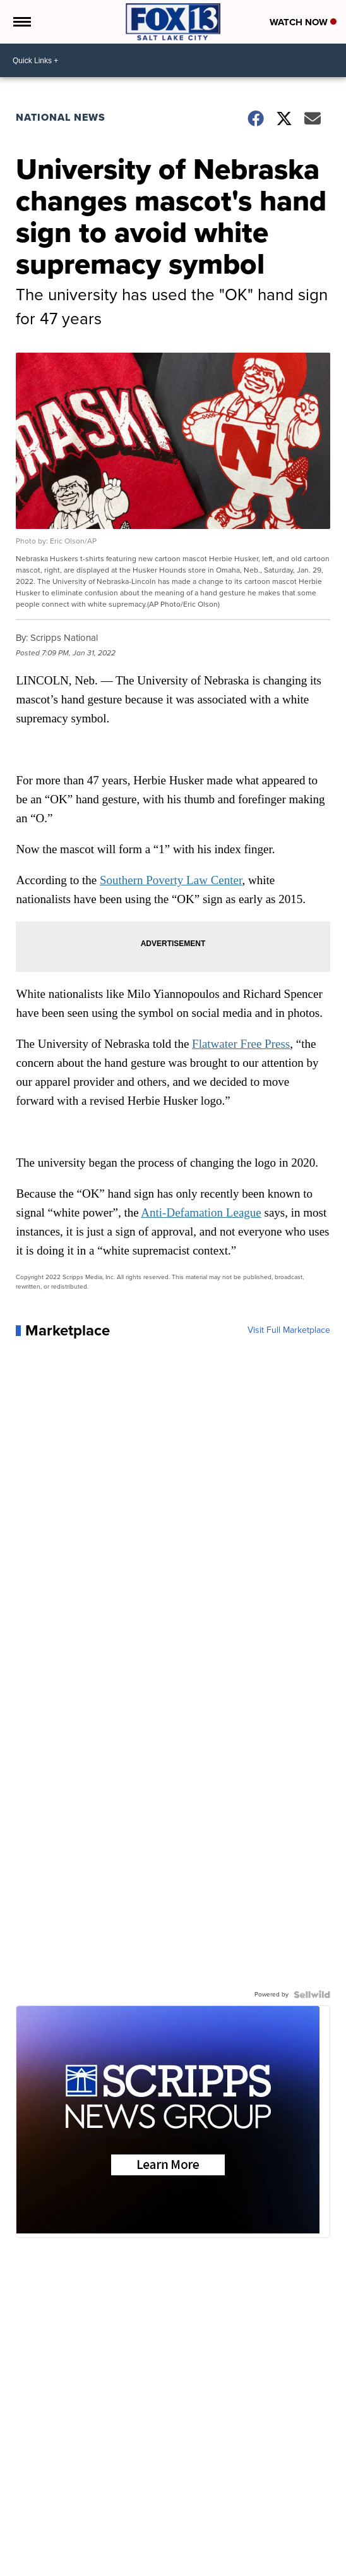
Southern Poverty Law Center (171, 880)
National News (60, 117)
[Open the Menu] (21, 22)
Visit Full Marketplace (289, 1330)
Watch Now (303, 22)
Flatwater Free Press (241, 1043)
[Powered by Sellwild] (312, 1994)
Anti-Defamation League (201, 1212)
